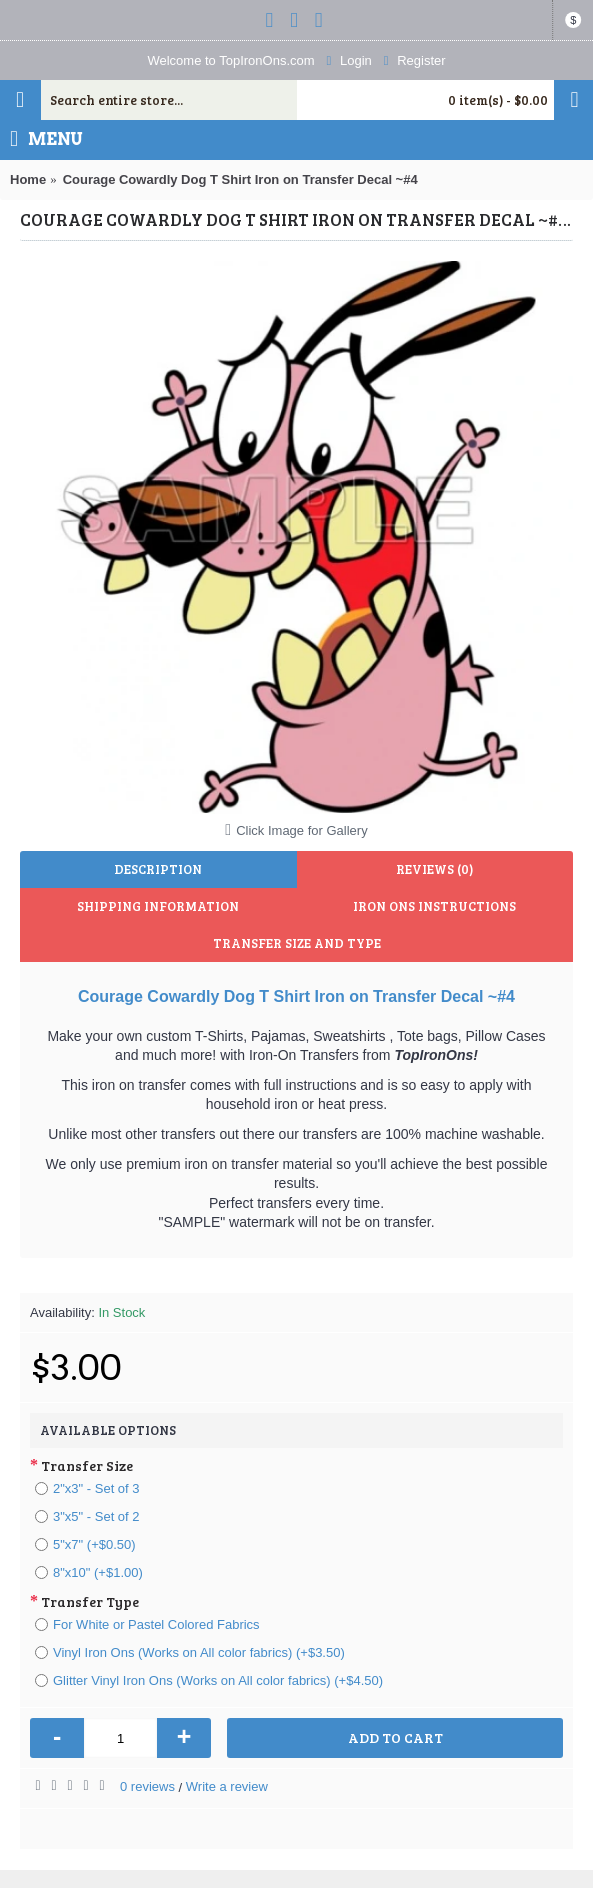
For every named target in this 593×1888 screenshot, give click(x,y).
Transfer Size (87, 1465)
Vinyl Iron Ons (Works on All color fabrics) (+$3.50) (190, 1652)
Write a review (227, 1786)
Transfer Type (90, 1601)
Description (158, 869)
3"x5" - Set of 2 (87, 1516)
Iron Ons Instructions (434, 906)
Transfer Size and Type (297, 943)
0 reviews (147, 1786)
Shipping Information (158, 906)
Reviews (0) (434, 869)
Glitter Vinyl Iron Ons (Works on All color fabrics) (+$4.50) (209, 1680)
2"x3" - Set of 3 (87, 1488)
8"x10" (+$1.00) (89, 1572)
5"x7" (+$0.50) (85, 1544)
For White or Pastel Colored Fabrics (147, 1624)
